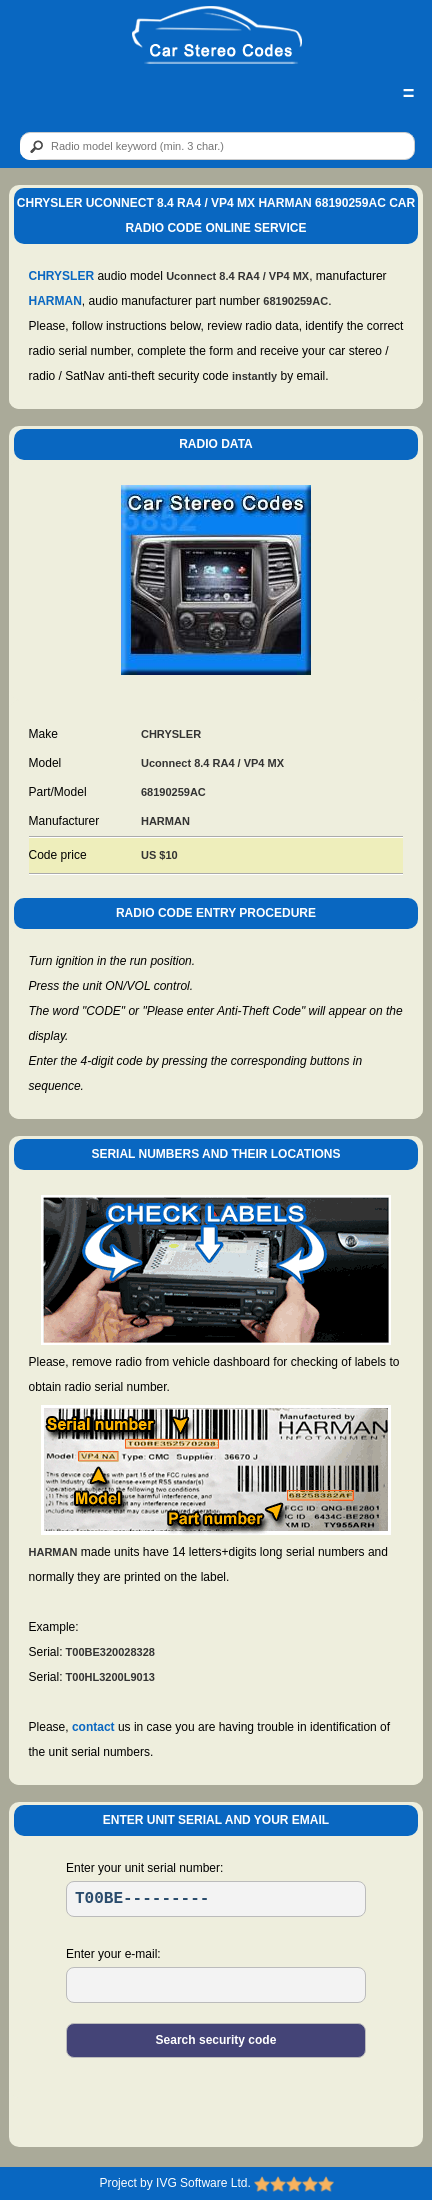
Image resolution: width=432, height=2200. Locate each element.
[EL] (216, 1985)
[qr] (217, 146)
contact (93, 1727)
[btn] (33, 147)
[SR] (216, 1899)
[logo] (217, 36)
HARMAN (55, 301)
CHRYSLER (62, 276)
